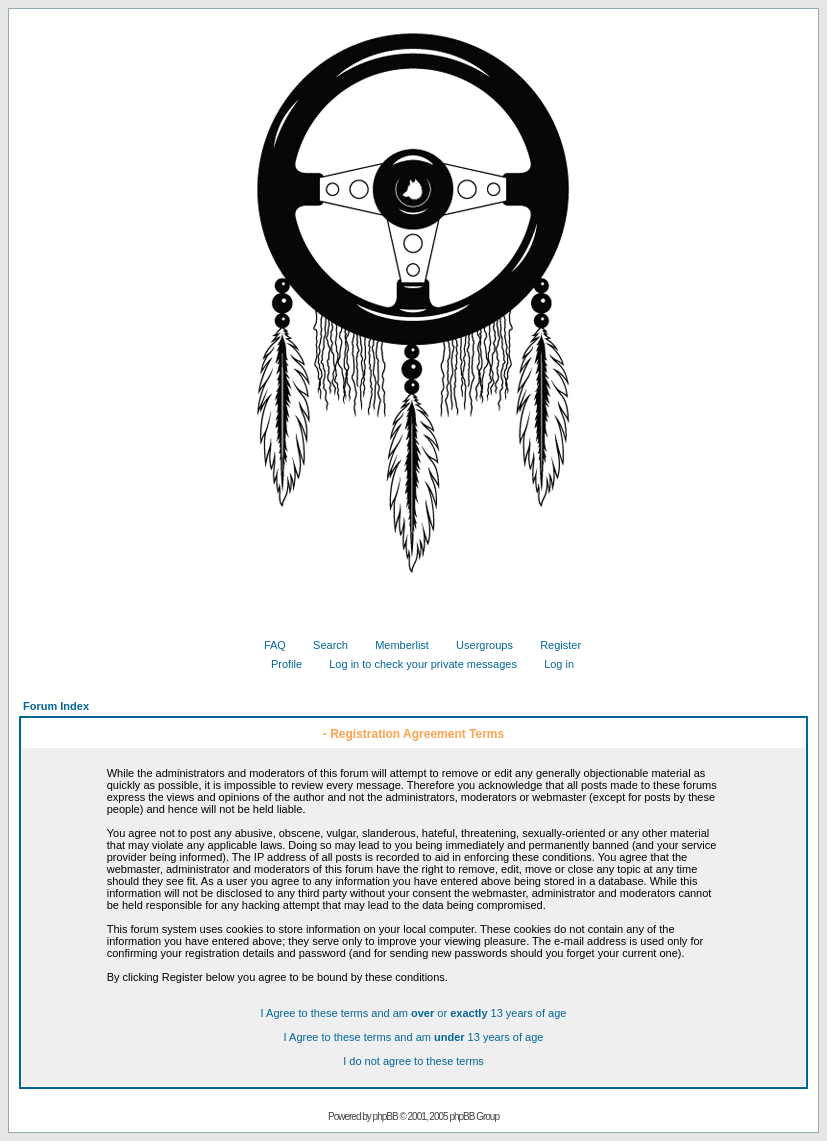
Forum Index (56, 706)
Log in (551, 664)
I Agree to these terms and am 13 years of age (414, 1037)
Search (323, 645)
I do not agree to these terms (413, 1061)
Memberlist (394, 645)
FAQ (267, 645)
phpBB (385, 1116)
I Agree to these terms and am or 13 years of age (414, 1013)
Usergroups (477, 645)
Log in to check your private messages (415, 664)
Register (553, 645)
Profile (279, 664)
